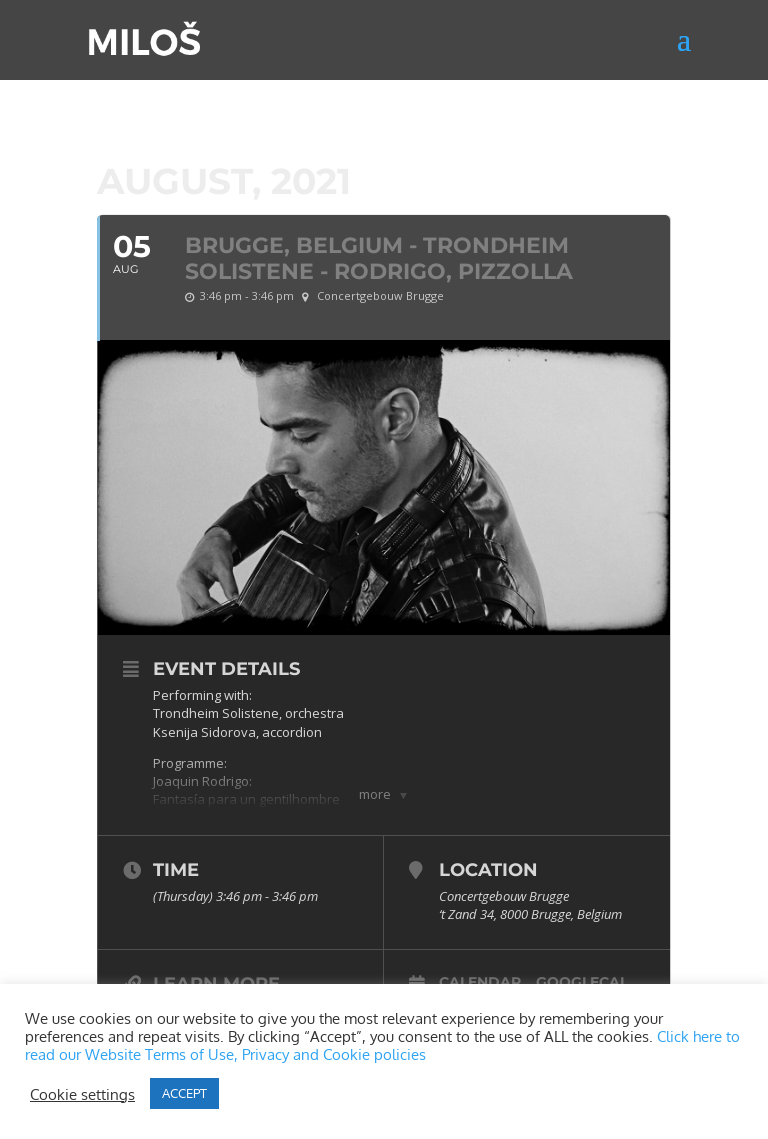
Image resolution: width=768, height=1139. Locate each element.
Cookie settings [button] (82, 1094)
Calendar (480, 982)
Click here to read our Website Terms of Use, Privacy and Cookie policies (382, 1045)
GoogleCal (582, 982)
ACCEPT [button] (184, 1093)
